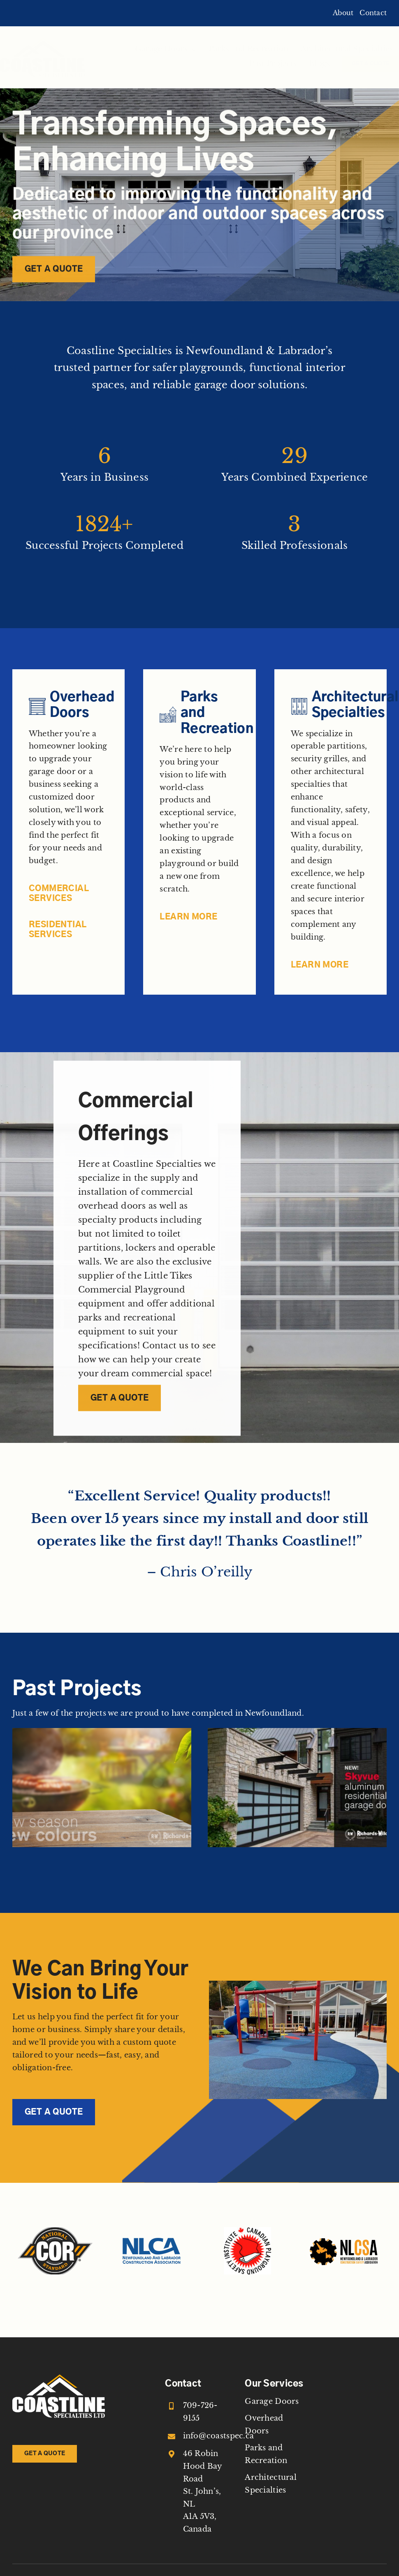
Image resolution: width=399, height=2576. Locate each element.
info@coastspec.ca (218, 2435)
